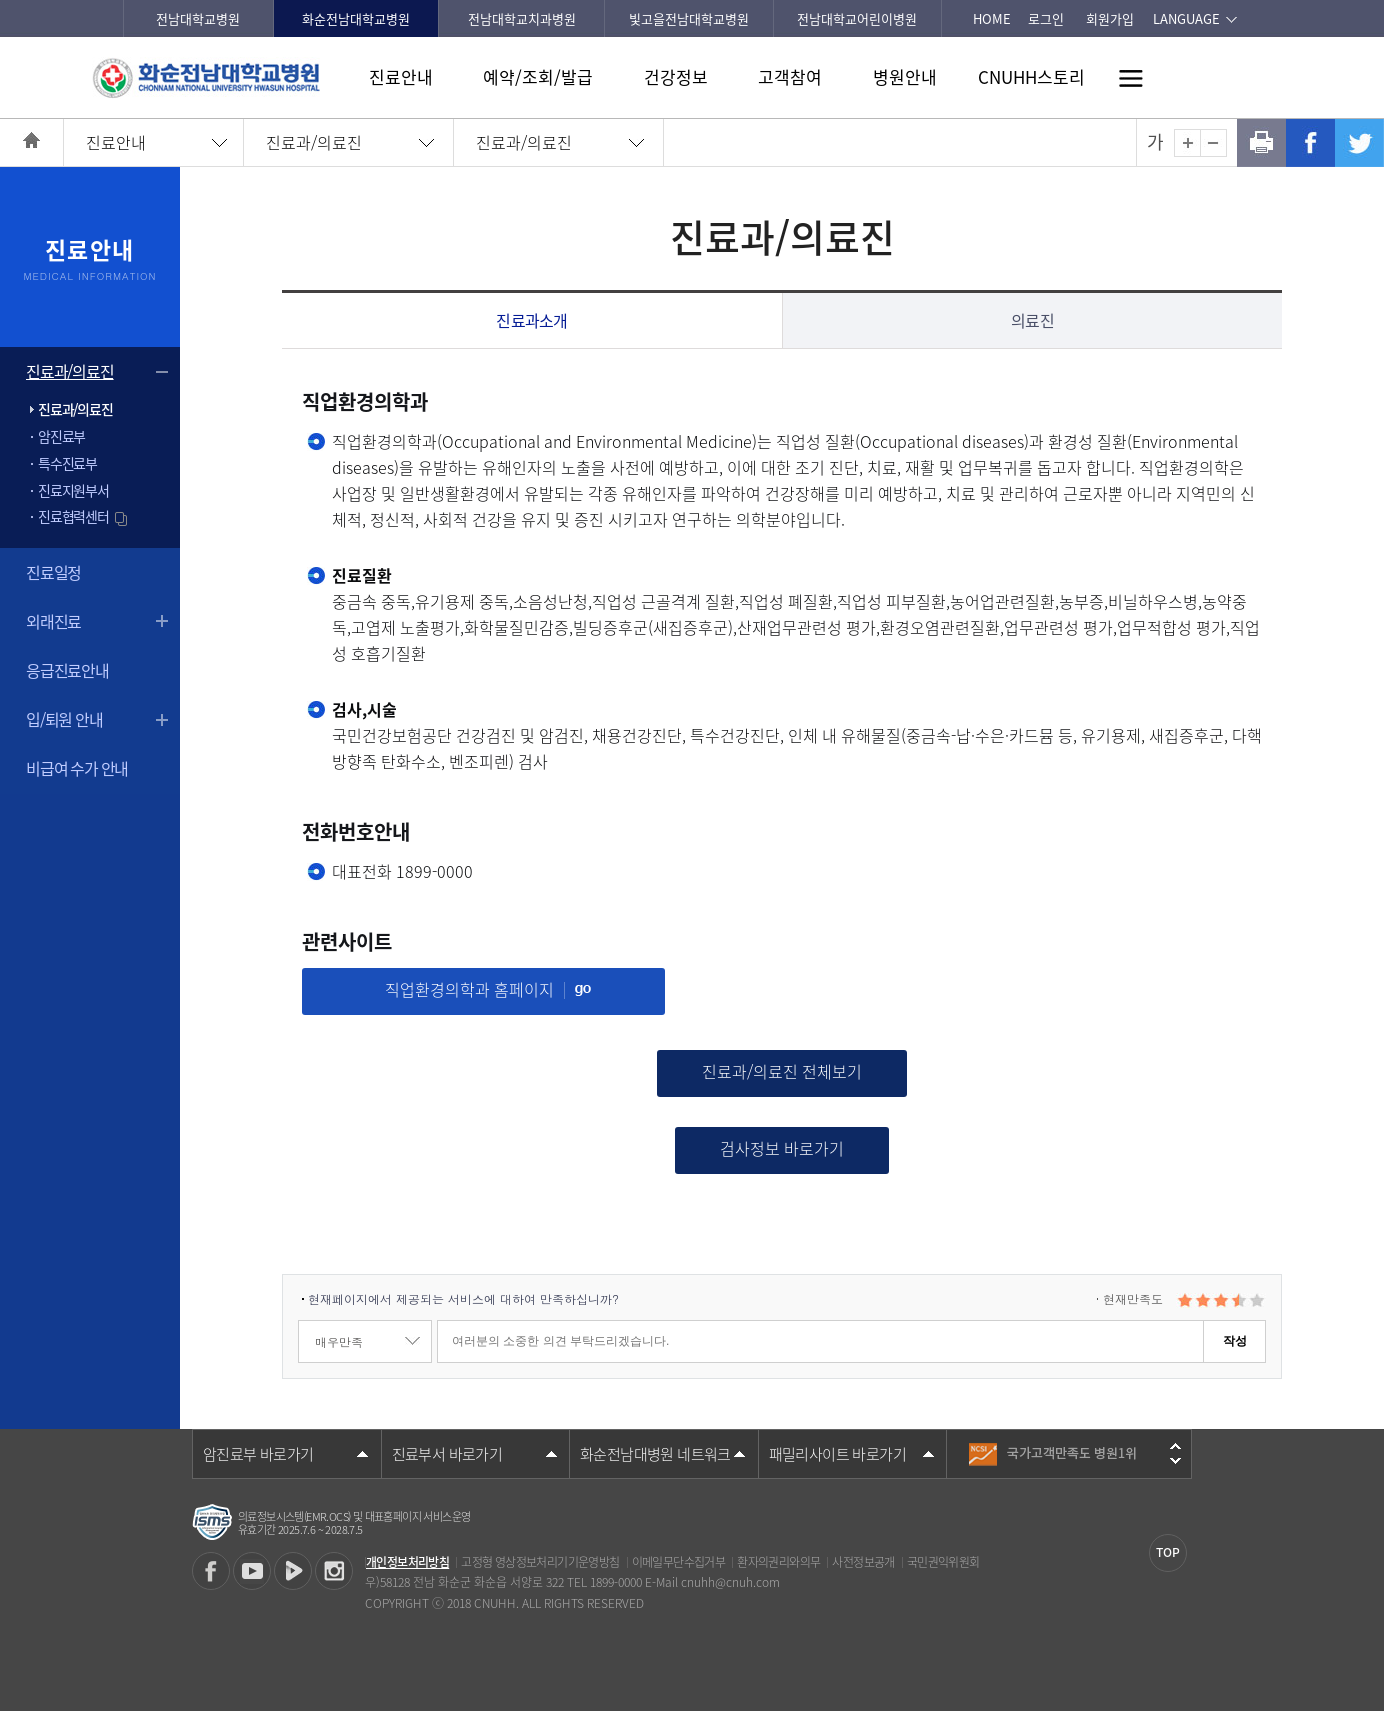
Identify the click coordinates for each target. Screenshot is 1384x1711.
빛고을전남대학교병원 (689, 18)
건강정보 (676, 76)
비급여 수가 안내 (77, 768)
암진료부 (61, 436)
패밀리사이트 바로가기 (837, 1454)
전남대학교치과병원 (522, 18)
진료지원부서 (73, 490)
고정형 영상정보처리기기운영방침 (540, 1562)
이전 (1175, 1446)
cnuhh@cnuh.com (730, 1582)
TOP (1168, 1552)
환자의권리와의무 (778, 1562)
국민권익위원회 (943, 1562)
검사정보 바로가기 (782, 1148)
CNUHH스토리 (1031, 76)
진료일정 (53, 572)
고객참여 (790, 76)
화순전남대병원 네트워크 (655, 1454)
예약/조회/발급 (538, 76)
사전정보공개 (863, 1562)
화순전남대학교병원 (356, 18)
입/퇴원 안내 (64, 719)
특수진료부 (67, 463)
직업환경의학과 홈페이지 (488, 989)
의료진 (1032, 320)
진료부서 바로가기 (447, 1454)
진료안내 (401, 76)
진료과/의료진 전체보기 (782, 1071)
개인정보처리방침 (407, 1562)
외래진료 (53, 621)
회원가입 (1110, 18)
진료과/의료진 (314, 142)
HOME (992, 18)
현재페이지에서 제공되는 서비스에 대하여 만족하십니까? (463, 1298)
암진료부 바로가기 (258, 1454)
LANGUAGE (1186, 18)
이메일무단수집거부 (679, 1562)
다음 (1175, 1461)
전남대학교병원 (198, 18)
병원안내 (905, 76)
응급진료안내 (67, 670)
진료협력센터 (84, 516)
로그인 (1046, 18)
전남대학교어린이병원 (857, 18)
